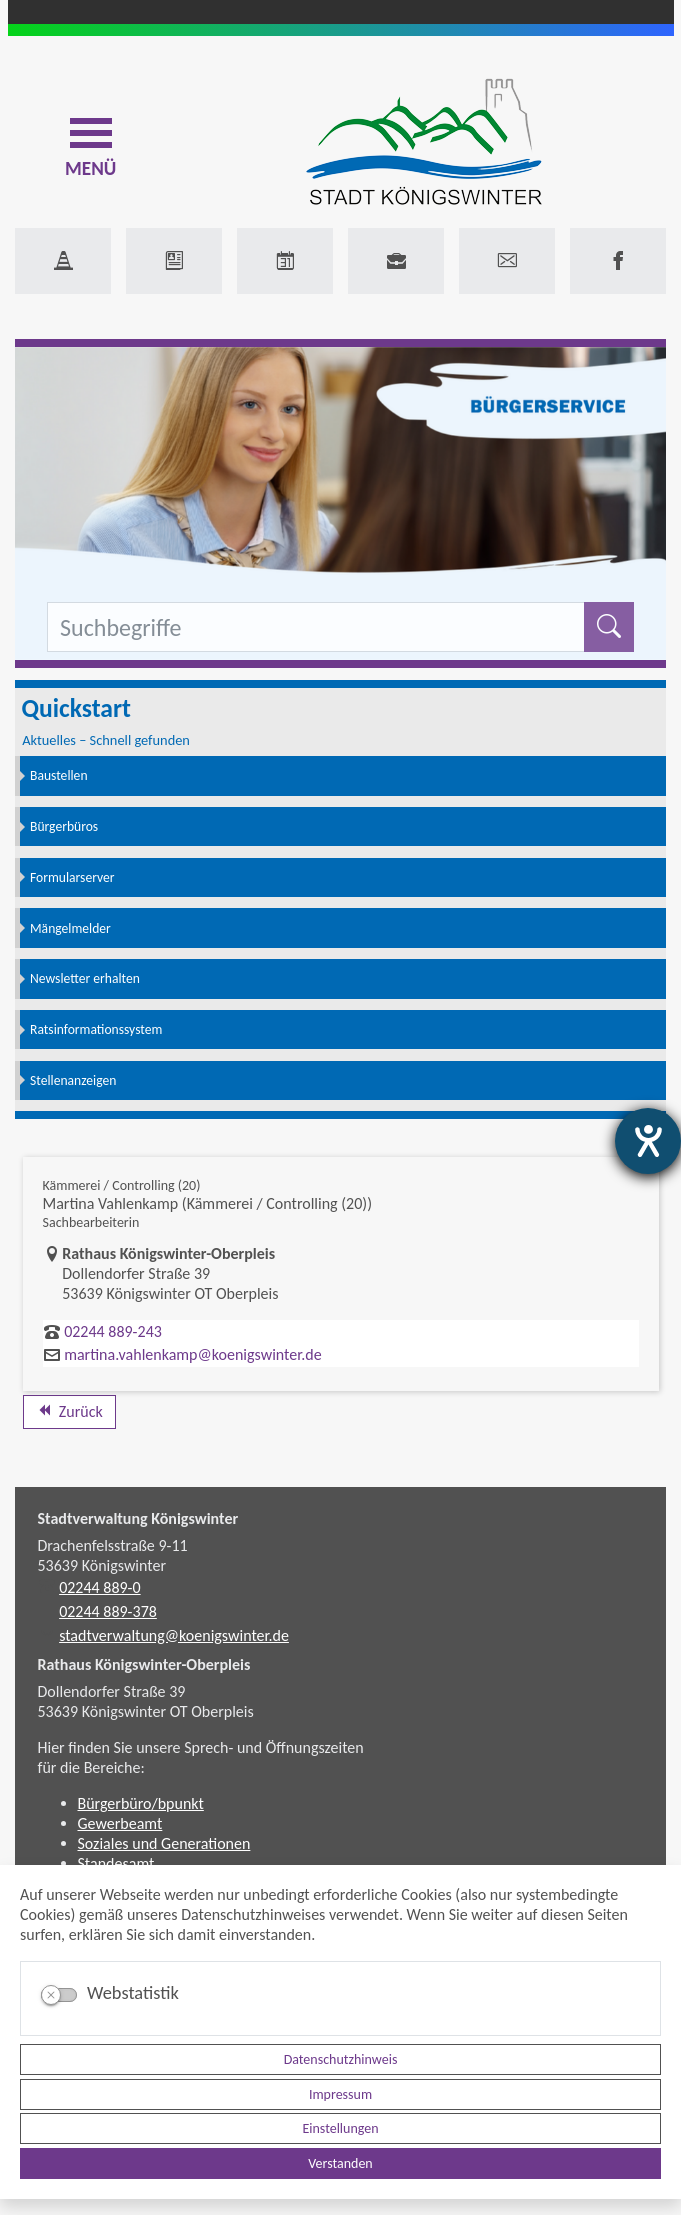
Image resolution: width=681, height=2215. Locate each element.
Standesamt (116, 1863)
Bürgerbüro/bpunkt (141, 1803)
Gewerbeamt (120, 1823)
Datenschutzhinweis (341, 2059)
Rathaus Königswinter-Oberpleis (144, 1664)
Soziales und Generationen (164, 1843)
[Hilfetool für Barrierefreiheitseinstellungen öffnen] (648, 1141)
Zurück (69, 1411)
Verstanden (340, 2163)
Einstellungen (340, 2128)
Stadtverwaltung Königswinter (138, 1518)
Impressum (340, 2094)
